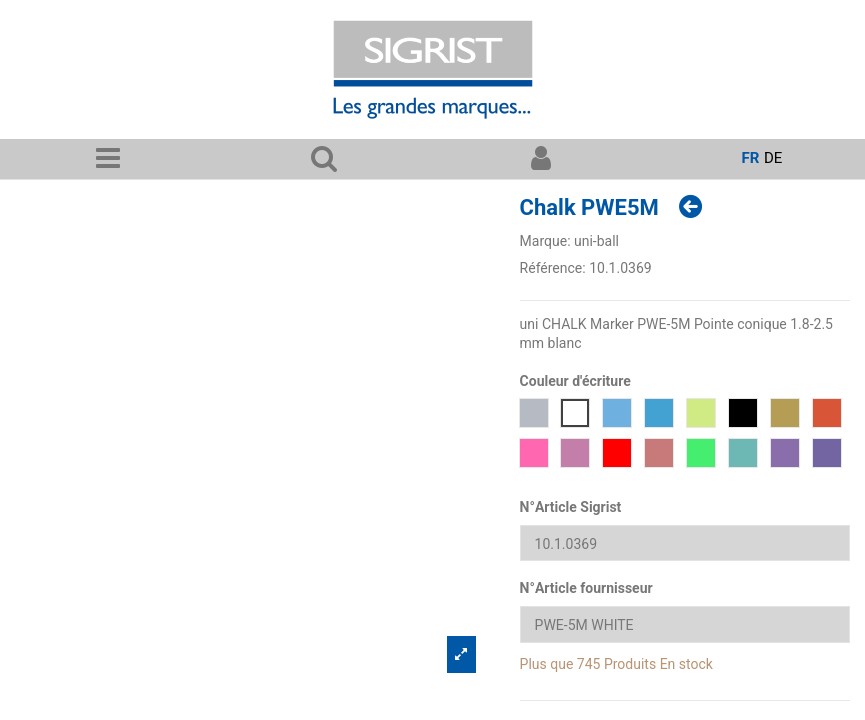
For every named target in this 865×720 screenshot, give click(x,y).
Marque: (545, 241)
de (773, 158)
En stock (686, 664)
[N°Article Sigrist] (685, 543)
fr (750, 158)
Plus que (547, 664)
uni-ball (596, 241)
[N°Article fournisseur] (685, 624)
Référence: (553, 268)
